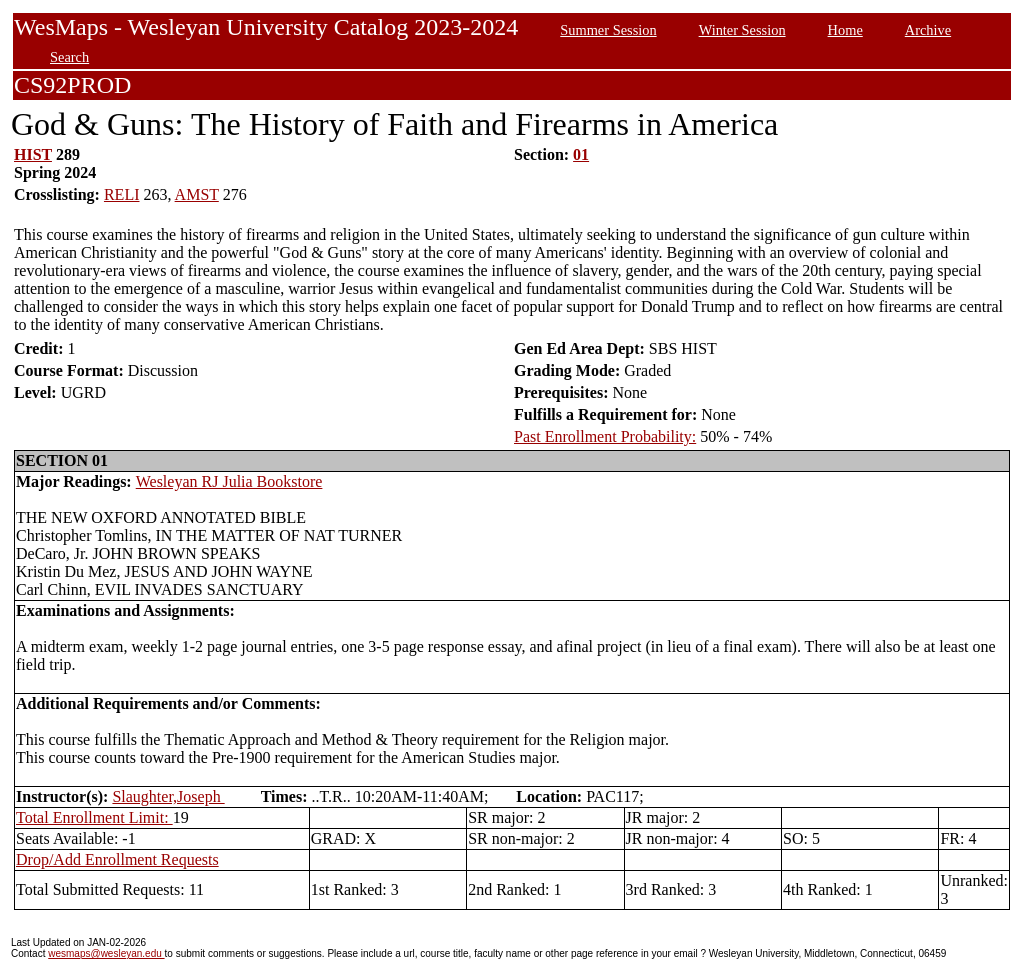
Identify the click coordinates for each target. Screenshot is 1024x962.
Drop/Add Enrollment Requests (117, 859)
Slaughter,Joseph (168, 796)
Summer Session (608, 30)
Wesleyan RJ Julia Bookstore (229, 481)
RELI (122, 194)
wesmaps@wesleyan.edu (106, 953)
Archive (928, 30)
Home (845, 30)
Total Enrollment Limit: (94, 817)
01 (581, 154)
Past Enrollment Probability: (605, 436)
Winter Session (742, 30)
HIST (33, 154)
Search (69, 57)
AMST (197, 194)
